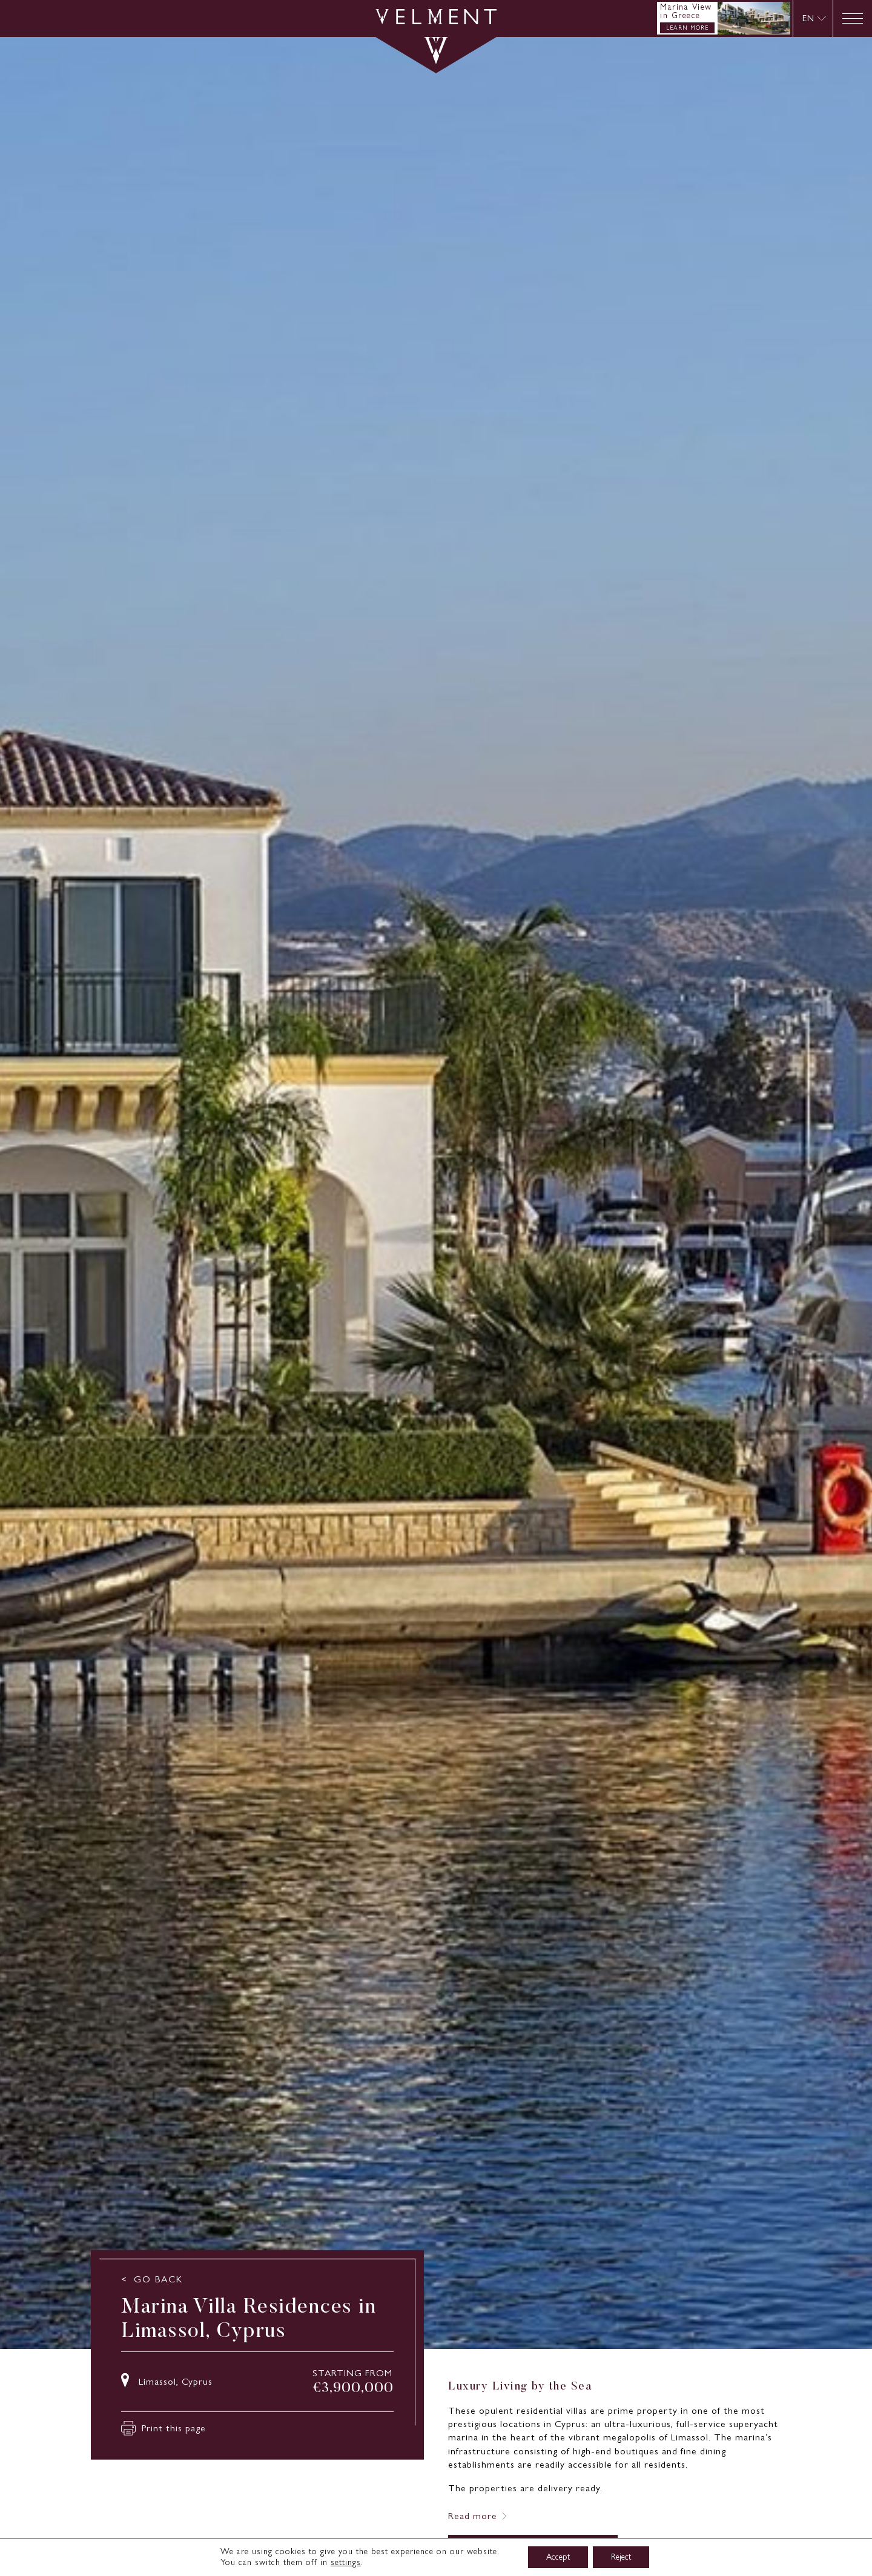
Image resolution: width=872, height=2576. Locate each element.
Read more (472, 2516)
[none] (813, 18)
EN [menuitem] (808, 18)
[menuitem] (814, 18)
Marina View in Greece (686, 11)
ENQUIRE (533, 2552)
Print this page (163, 2428)
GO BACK (158, 2279)
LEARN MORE (687, 27)
